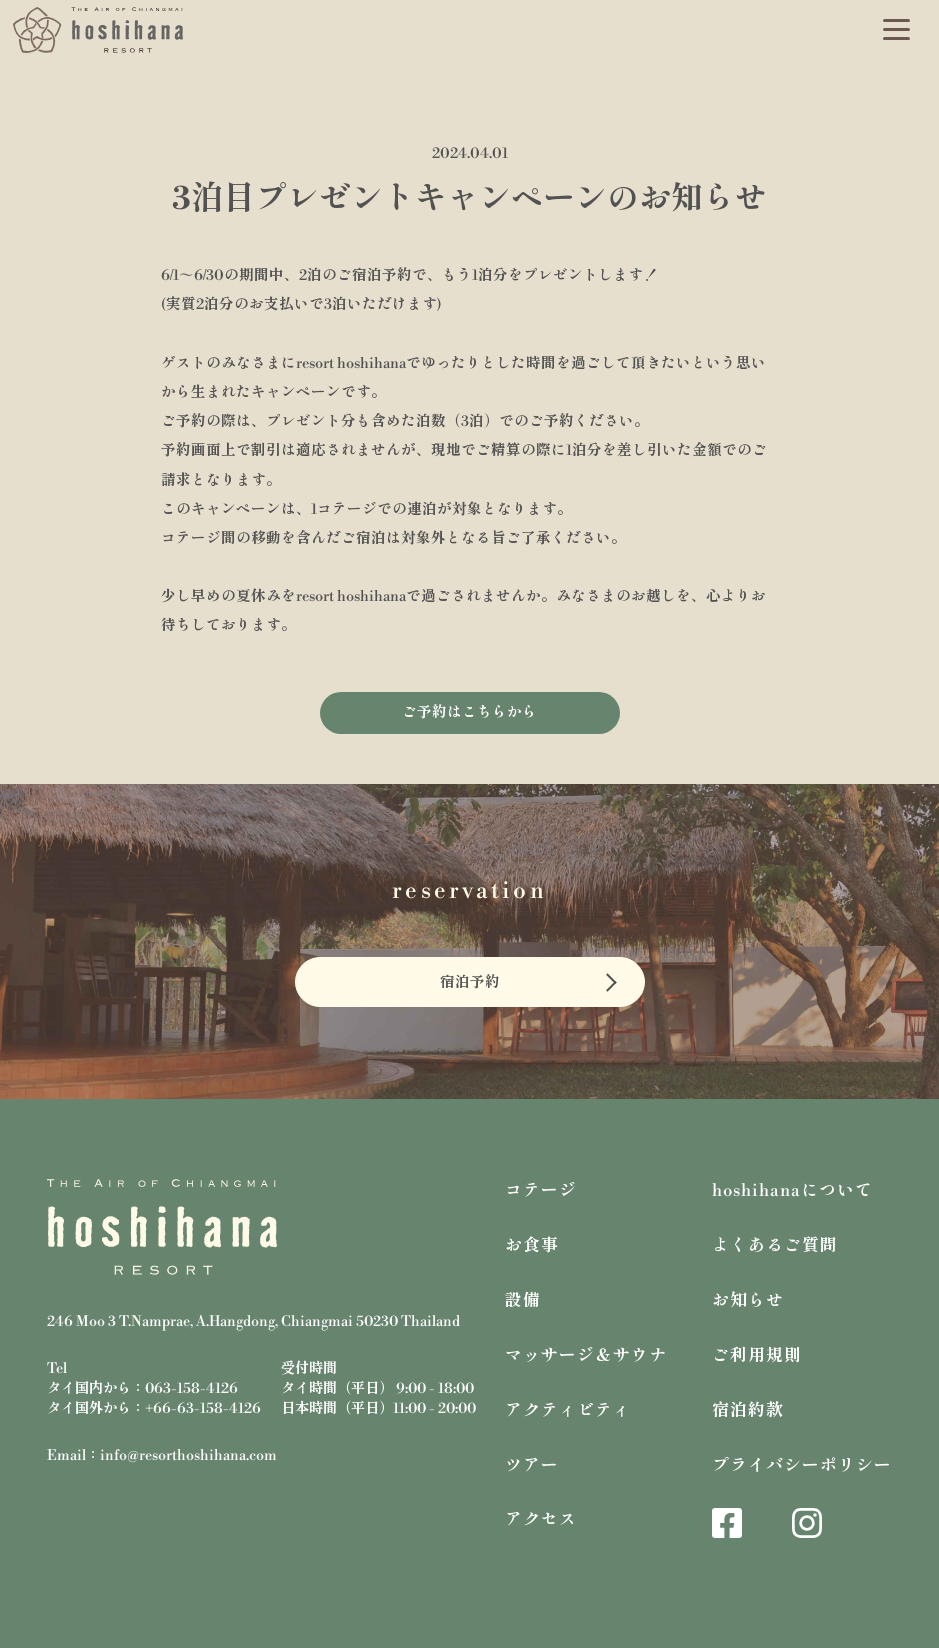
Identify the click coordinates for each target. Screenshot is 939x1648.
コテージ (541, 1191)
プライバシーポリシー (802, 1466)
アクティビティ (568, 1411)
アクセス (541, 1520)
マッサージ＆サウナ (586, 1356)
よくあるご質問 (775, 1246)
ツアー (532, 1466)
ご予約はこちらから (469, 713)
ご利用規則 (757, 1356)
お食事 (532, 1246)
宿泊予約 (470, 983)
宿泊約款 (748, 1411)
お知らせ (748, 1301)
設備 (523, 1301)
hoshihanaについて (792, 1191)
